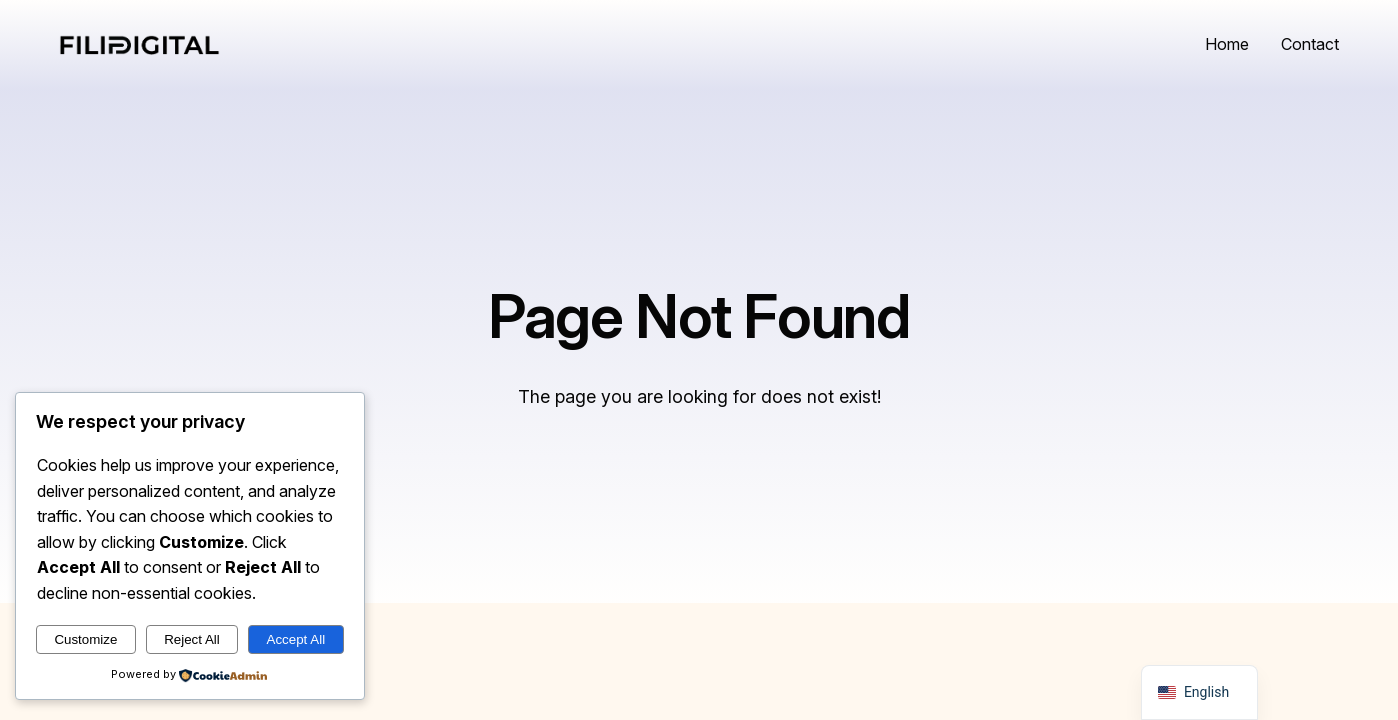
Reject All (192, 639)
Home (1227, 44)
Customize (85, 639)
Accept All (296, 639)
